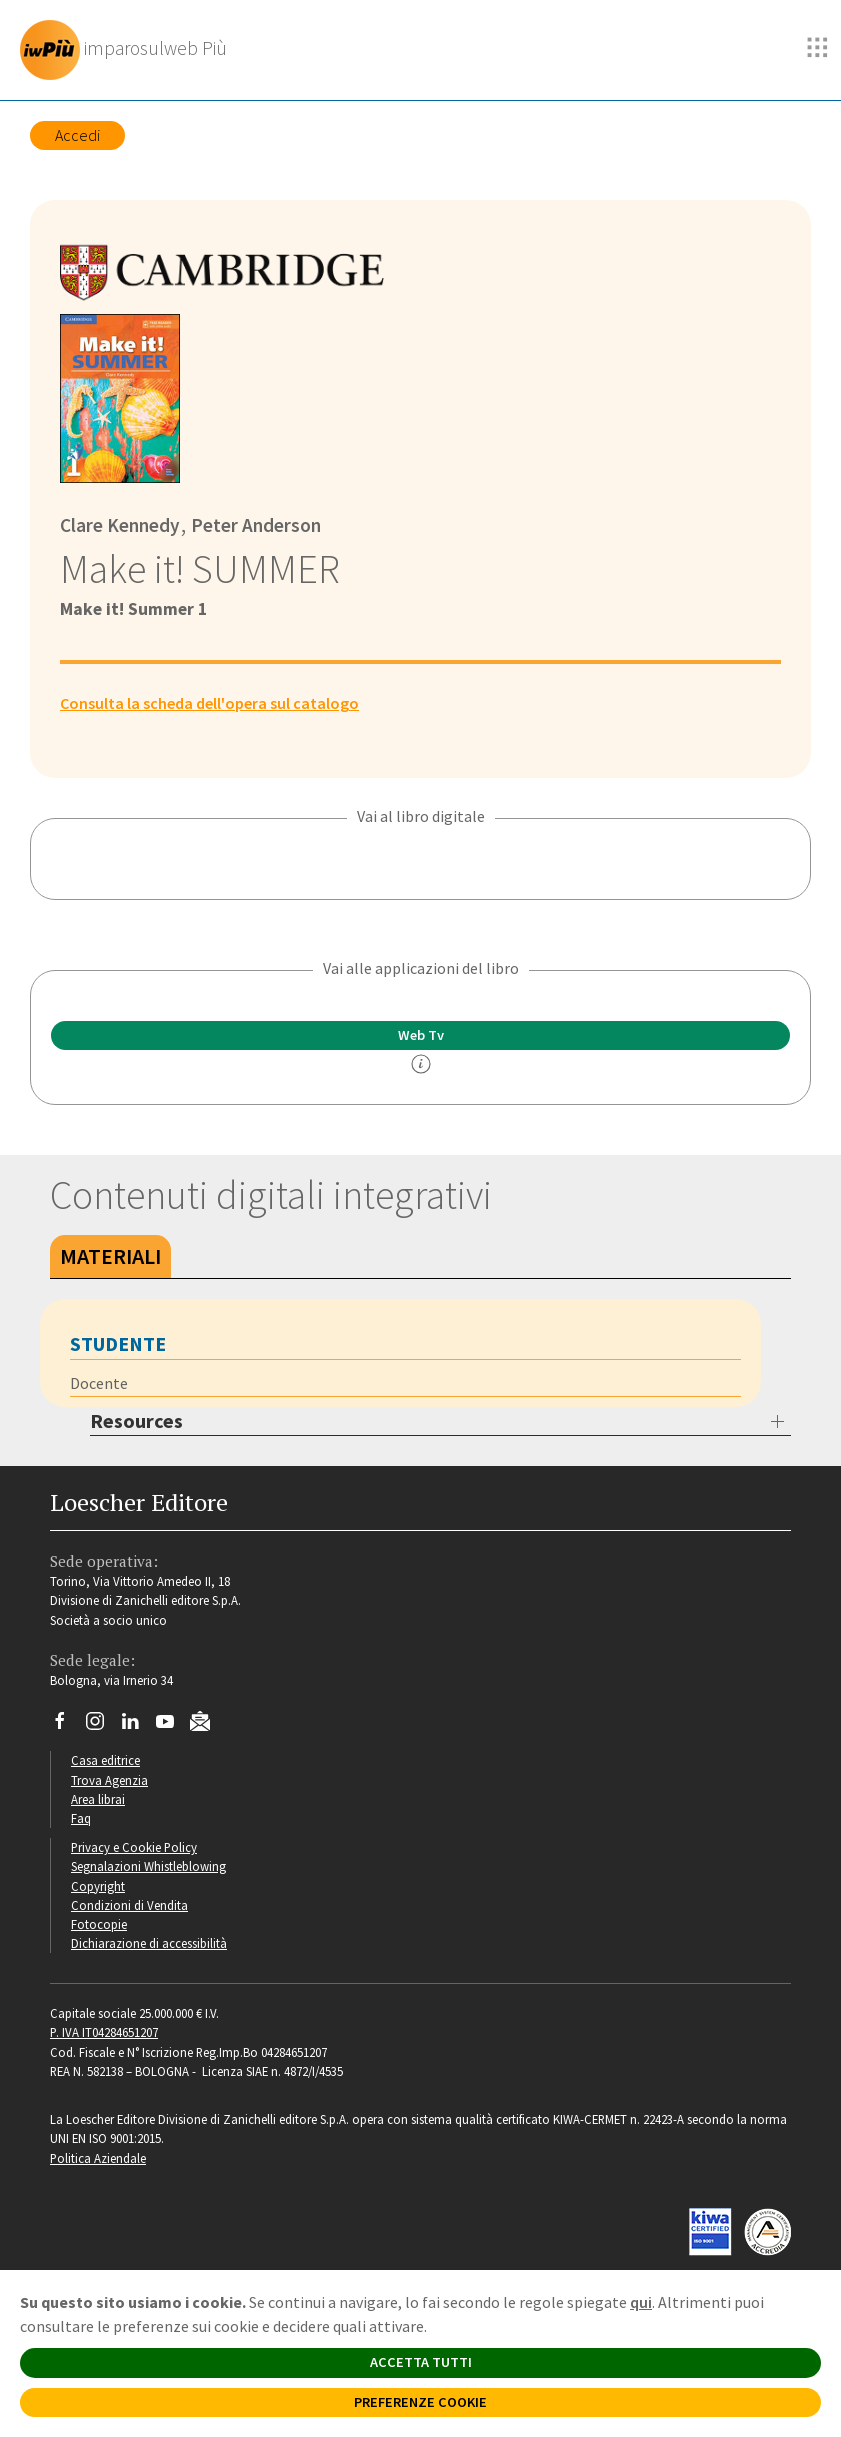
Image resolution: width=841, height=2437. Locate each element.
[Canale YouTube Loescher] (172, 1726)
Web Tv (421, 1035)
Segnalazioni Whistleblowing (148, 1866)
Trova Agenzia (109, 1780)
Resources (136, 1420)
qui (641, 2302)
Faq (81, 1818)
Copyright (98, 1886)
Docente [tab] (99, 1383)
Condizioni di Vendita (129, 1905)
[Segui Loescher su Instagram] (102, 1726)
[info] (421, 1064)
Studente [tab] (118, 1343)
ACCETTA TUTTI (421, 2362)
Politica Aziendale (98, 2158)
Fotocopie (99, 1924)
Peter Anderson (254, 525)
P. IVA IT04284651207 (104, 2032)
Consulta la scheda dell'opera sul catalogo (209, 703)
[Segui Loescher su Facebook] (67, 1726)
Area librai (98, 1799)
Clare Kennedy (120, 525)
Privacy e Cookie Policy (134, 1847)
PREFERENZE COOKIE (420, 2402)
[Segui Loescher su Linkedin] (137, 1726)
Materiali (110, 1256)
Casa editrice (105, 1760)
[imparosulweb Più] (128, 50)
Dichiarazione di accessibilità (149, 1943)
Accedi (77, 135)
